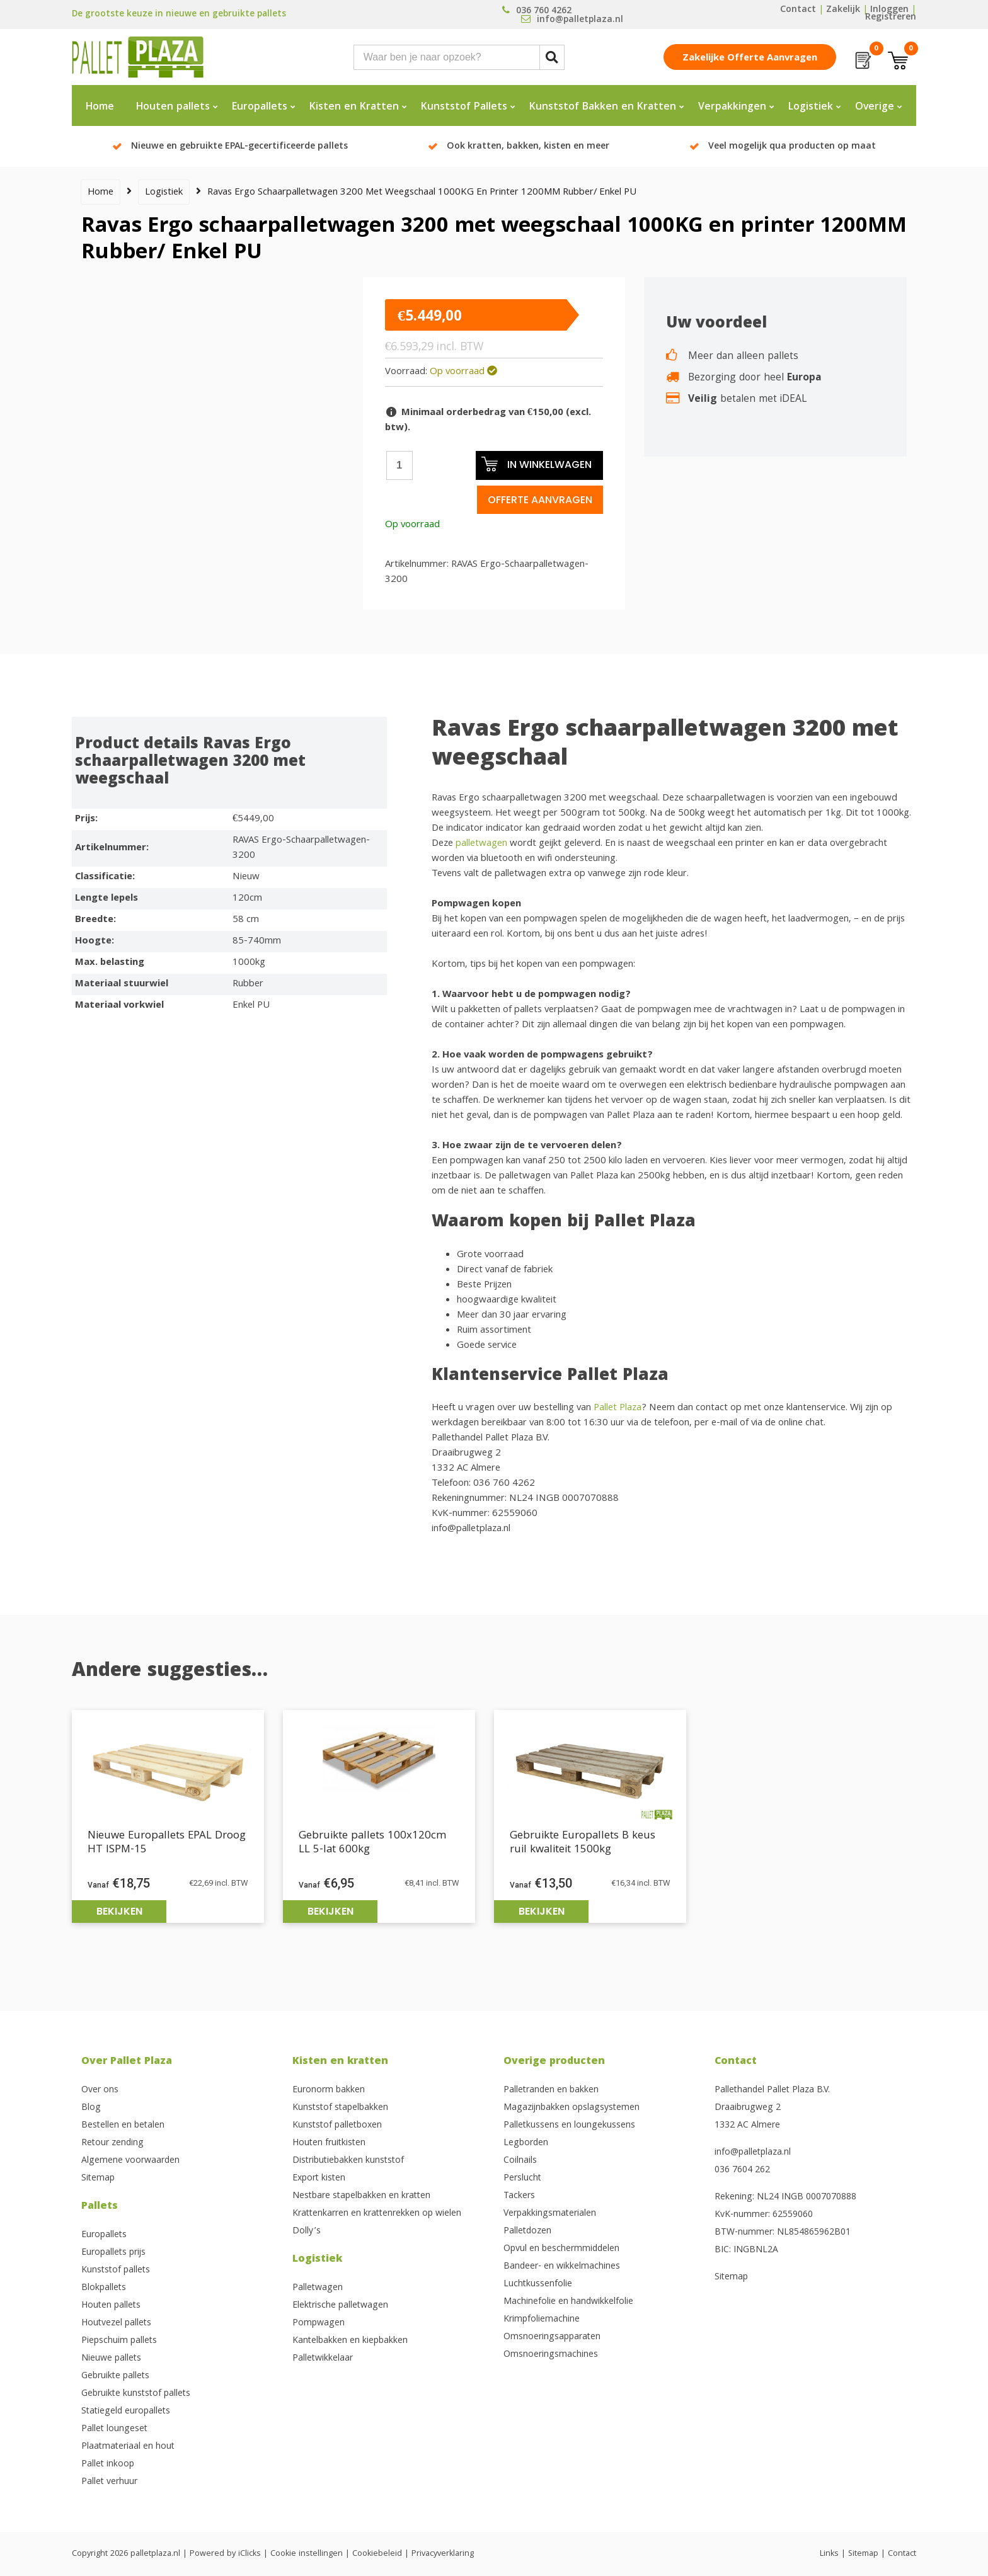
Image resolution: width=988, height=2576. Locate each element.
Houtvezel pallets (116, 2323)
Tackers (519, 2196)
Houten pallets (173, 107)
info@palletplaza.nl (753, 2152)
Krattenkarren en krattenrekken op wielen (376, 2213)
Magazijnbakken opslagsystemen (571, 2108)
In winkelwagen (536, 464)
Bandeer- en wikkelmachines (561, 2266)
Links (829, 2554)
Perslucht (522, 2178)
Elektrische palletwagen (340, 2305)
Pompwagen (318, 2323)
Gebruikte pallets (115, 2376)
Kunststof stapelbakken (340, 2108)
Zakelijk (843, 10)
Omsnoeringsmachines (550, 2354)
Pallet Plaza (617, 1408)
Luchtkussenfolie (537, 2284)
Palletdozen (527, 2231)
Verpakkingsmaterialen (549, 2213)
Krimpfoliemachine (541, 2319)
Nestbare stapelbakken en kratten (361, 2196)
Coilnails (520, 2161)
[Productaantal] (399, 465)
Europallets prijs (113, 2252)
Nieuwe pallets (111, 2358)
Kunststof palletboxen (337, 2125)
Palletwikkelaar (322, 2358)
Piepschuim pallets (119, 2341)
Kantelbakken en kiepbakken (350, 2341)
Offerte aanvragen (540, 500)
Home (100, 107)
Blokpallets (103, 2288)
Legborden (525, 2143)
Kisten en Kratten (354, 107)
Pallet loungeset (114, 2429)
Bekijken (119, 1911)
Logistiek (810, 107)
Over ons (99, 2090)
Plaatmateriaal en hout (128, 2446)
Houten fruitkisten (328, 2143)
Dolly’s (306, 2231)
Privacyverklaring (442, 2554)
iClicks (249, 2554)
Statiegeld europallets (125, 2411)
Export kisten (318, 2178)
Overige (874, 107)
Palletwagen (317, 2288)
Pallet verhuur (109, 2482)
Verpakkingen (732, 107)
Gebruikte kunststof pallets (135, 2394)
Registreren (890, 17)
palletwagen (481, 844)
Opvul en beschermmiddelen (561, 2249)
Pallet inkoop (107, 2464)
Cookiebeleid (377, 2554)
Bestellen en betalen (122, 2125)
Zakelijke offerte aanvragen (749, 58)
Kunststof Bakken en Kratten (602, 107)
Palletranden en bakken (551, 2090)
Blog (91, 2108)
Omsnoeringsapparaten (551, 2337)
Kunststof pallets (115, 2270)
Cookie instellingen (306, 2554)
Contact (798, 10)
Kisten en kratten (340, 2061)
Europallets (259, 107)
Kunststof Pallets (464, 107)
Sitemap (98, 2178)
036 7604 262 (742, 2170)
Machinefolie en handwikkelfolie (568, 2302)
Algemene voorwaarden (130, 2161)
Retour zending (112, 2143)
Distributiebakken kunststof (348, 2161)
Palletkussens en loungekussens (569, 2125)
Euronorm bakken (328, 2090)
